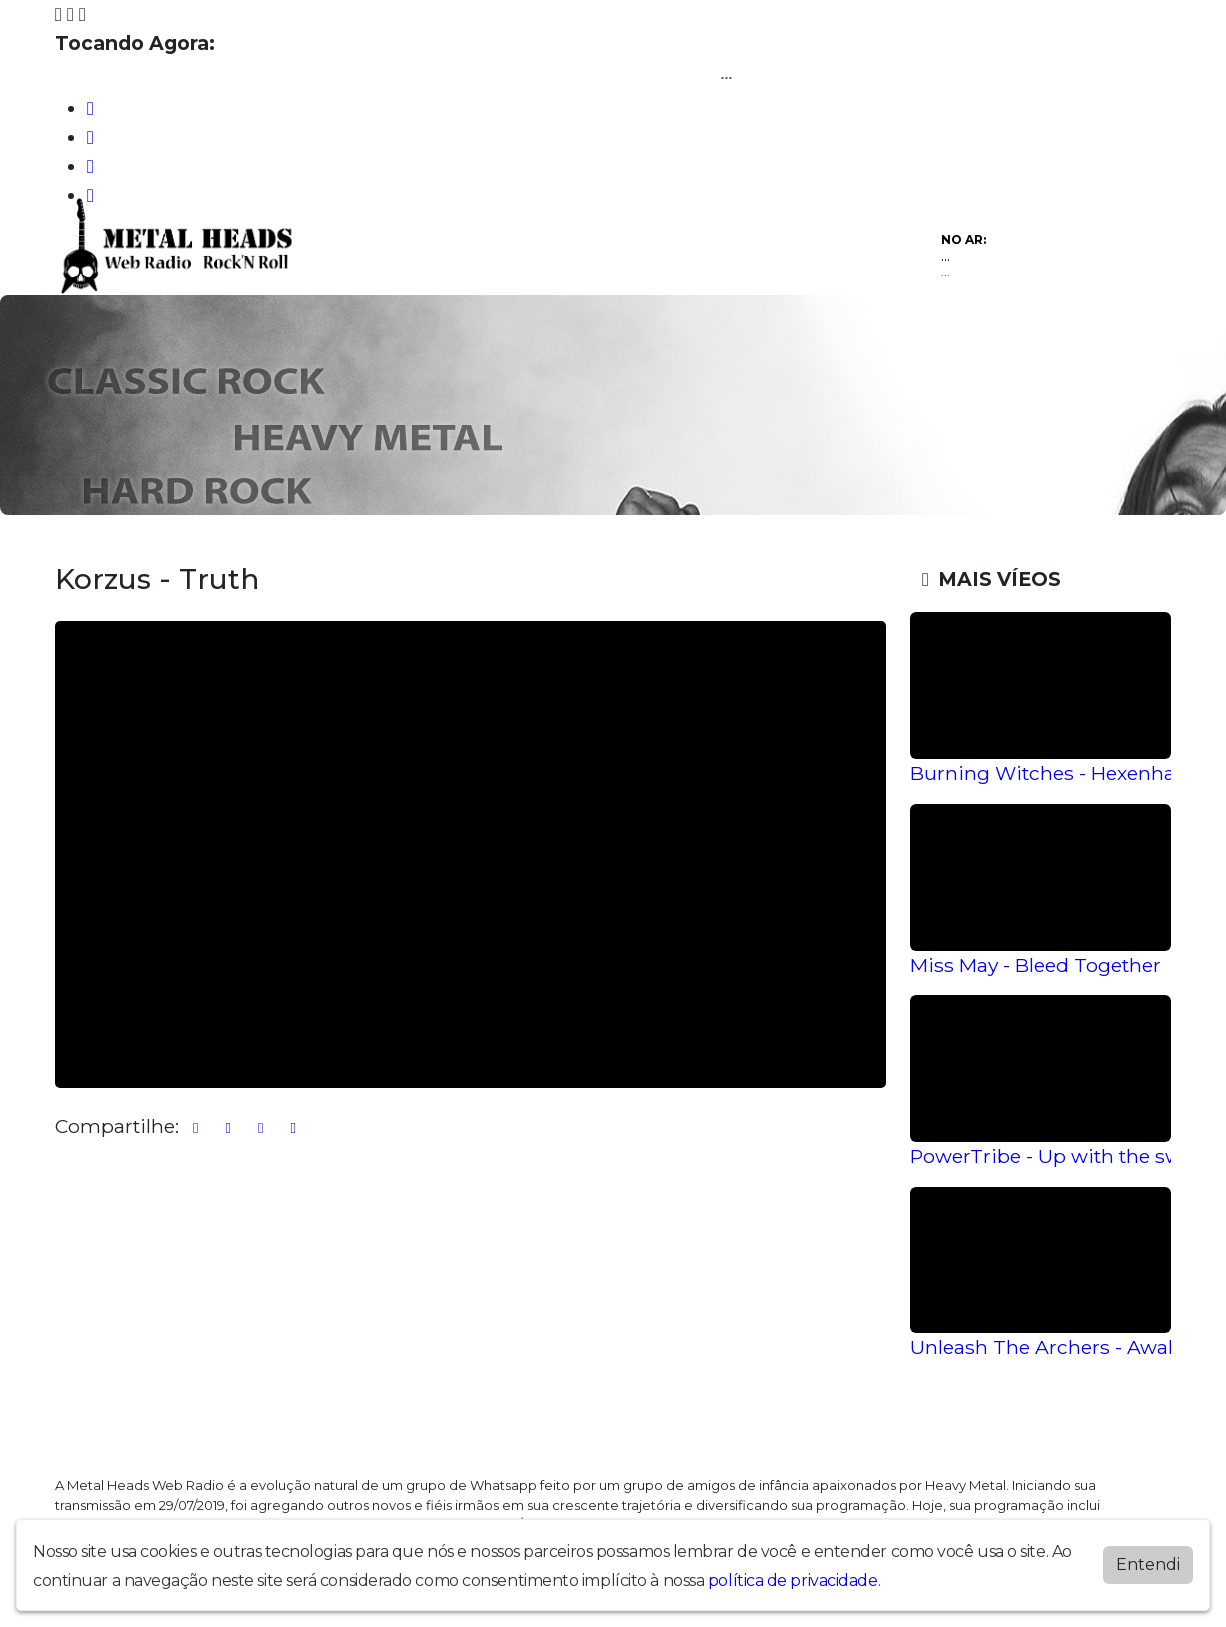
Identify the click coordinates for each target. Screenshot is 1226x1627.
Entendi (1148, 1564)
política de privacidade (793, 1580)
